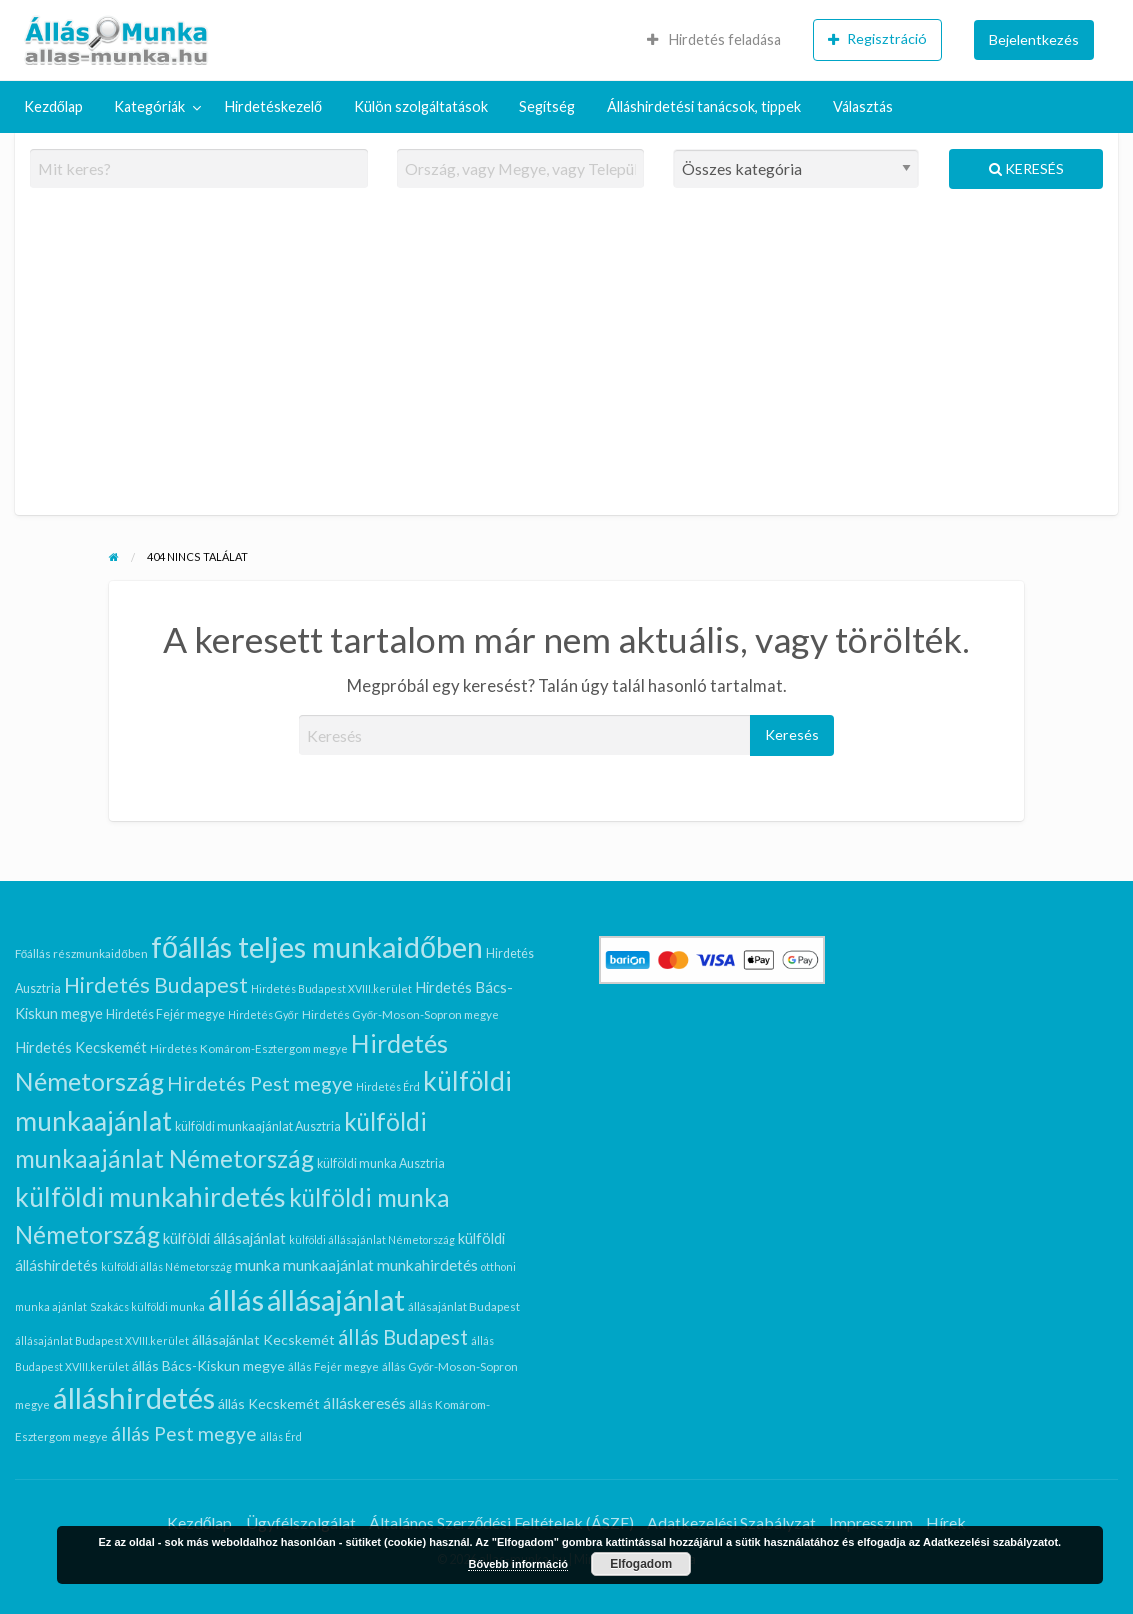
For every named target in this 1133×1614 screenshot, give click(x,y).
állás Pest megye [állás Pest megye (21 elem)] (184, 1433)
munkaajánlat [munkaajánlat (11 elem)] (328, 1265)
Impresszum (871, 1522)
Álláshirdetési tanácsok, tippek (704, 106)
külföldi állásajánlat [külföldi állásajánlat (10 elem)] (224, 1238)
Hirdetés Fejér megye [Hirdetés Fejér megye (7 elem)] (165, 1014)
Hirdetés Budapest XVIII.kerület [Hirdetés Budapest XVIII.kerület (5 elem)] (331, 988)
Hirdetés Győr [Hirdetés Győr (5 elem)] (263, 1014)
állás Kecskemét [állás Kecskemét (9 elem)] (269, 1403)
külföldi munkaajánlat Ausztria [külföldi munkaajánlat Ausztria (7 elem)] (258, 1126)
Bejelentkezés (1034, 39)
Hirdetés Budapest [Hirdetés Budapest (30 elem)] (156, 985)
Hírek (946, 1522)
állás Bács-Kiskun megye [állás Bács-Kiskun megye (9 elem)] (208, 1365)
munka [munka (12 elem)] (257, 1265)
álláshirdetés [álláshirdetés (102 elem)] (134, 1397)
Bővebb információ (518, 1564)
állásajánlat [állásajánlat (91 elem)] (336, 1300)
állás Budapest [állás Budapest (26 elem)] (403, 1337)
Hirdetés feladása (714, 39)
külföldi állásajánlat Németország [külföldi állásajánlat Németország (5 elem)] (372, 1239)
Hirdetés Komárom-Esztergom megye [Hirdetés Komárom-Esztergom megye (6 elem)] (249, 1048)
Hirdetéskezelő (273, 106)
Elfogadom (641, 1564)
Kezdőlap (53, 106)
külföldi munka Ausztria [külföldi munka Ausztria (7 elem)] (381, 1163)
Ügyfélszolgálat (301, 1522)
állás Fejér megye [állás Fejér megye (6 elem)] (333, 1366)
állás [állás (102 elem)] (236, 1299)
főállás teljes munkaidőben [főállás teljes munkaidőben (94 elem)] (317, 947)
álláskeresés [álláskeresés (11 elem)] (364, 1403)
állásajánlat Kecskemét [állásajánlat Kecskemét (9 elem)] (263, 1339)
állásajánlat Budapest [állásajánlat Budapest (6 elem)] (464, 1306)
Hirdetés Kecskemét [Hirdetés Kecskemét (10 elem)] (81, 1047)
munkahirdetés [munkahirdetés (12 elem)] (427, 1265)
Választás (863, 106)
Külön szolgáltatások (421, 106)
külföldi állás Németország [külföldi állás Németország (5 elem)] (166, 1266)
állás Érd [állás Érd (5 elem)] (281, 1436)
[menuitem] (714, 40)
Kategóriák (149, 106)
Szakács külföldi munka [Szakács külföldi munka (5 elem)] (147, 1306)
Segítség (547, 106)
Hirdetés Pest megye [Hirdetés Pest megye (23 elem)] (260, 1083)
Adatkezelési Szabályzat (731, 1522)
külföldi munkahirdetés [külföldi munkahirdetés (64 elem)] (150, 1197)
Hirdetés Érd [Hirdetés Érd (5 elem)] (388, 1086)
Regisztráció (877, 39)
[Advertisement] (567, 360)
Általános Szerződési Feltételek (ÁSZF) (502, 1522)
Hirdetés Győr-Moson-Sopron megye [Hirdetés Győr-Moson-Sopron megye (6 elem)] (401, 1014)
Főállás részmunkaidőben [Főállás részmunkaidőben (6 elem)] (81, 953)
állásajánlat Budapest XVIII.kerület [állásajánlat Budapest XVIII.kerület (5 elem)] (102, 1340)
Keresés (1026, 168)
